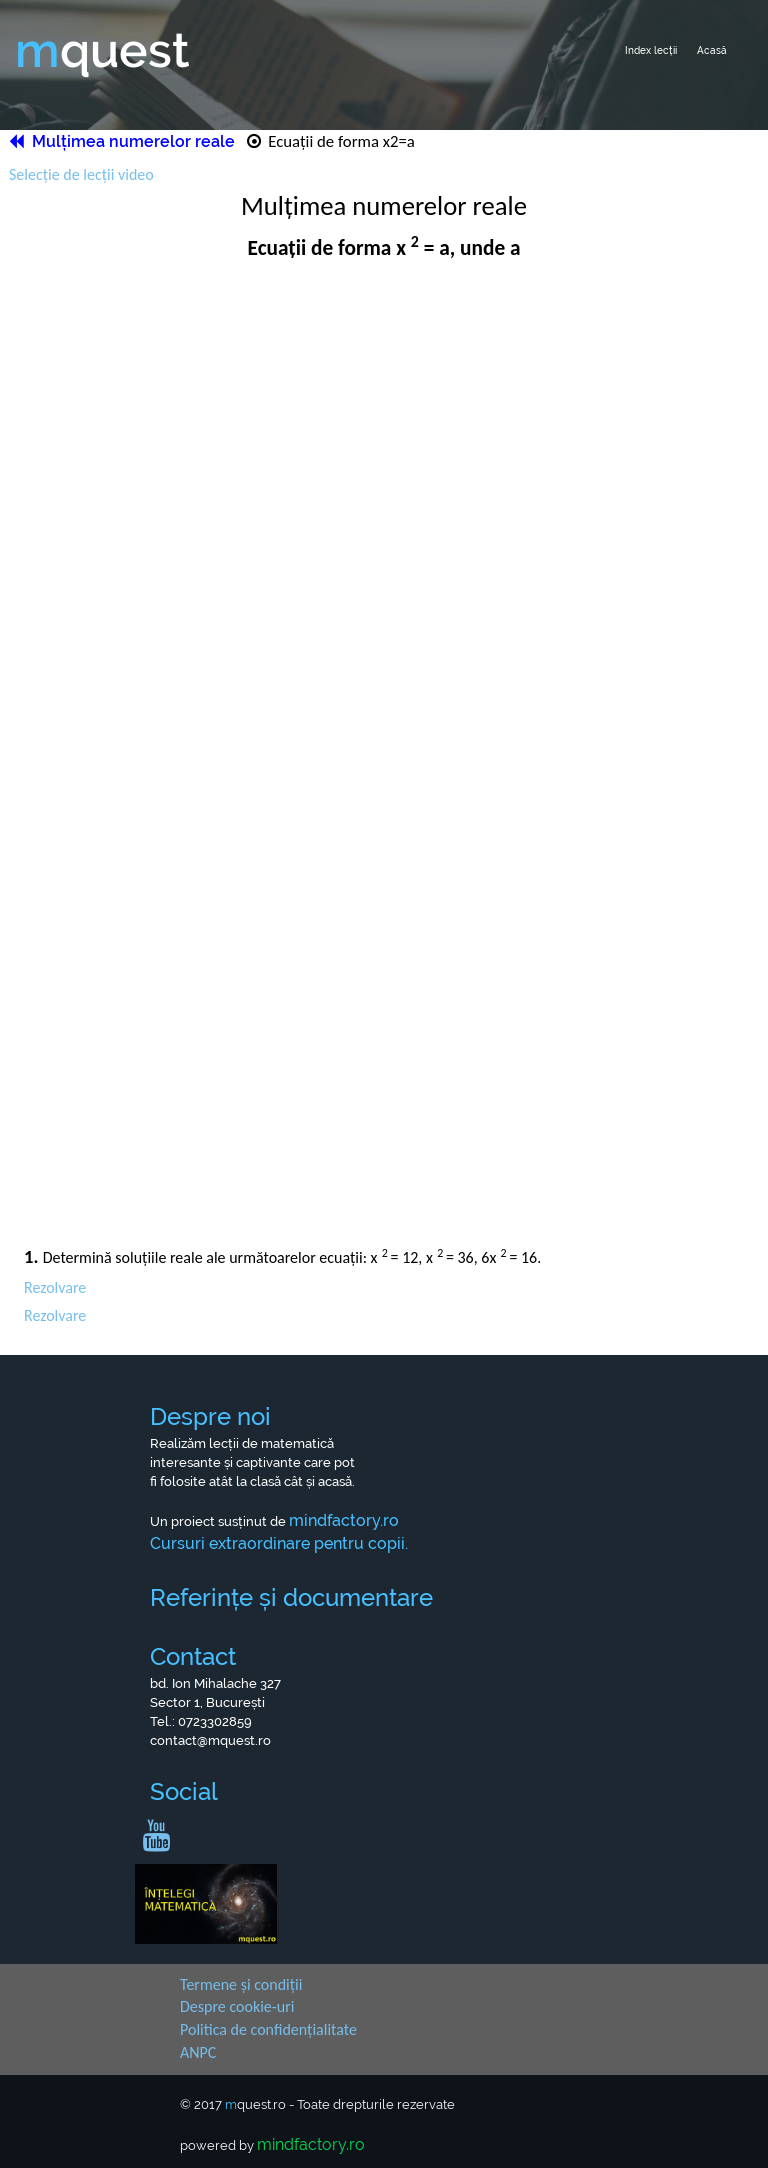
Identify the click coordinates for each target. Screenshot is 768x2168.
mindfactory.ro (311, 2144)
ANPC (198, 2052)
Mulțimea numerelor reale (124, 141)
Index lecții (651, 50)
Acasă (712, 50)
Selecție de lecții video (81, 174)
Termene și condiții (241, 1984)
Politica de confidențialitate (268, 2029)
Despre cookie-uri (237, 2006)
